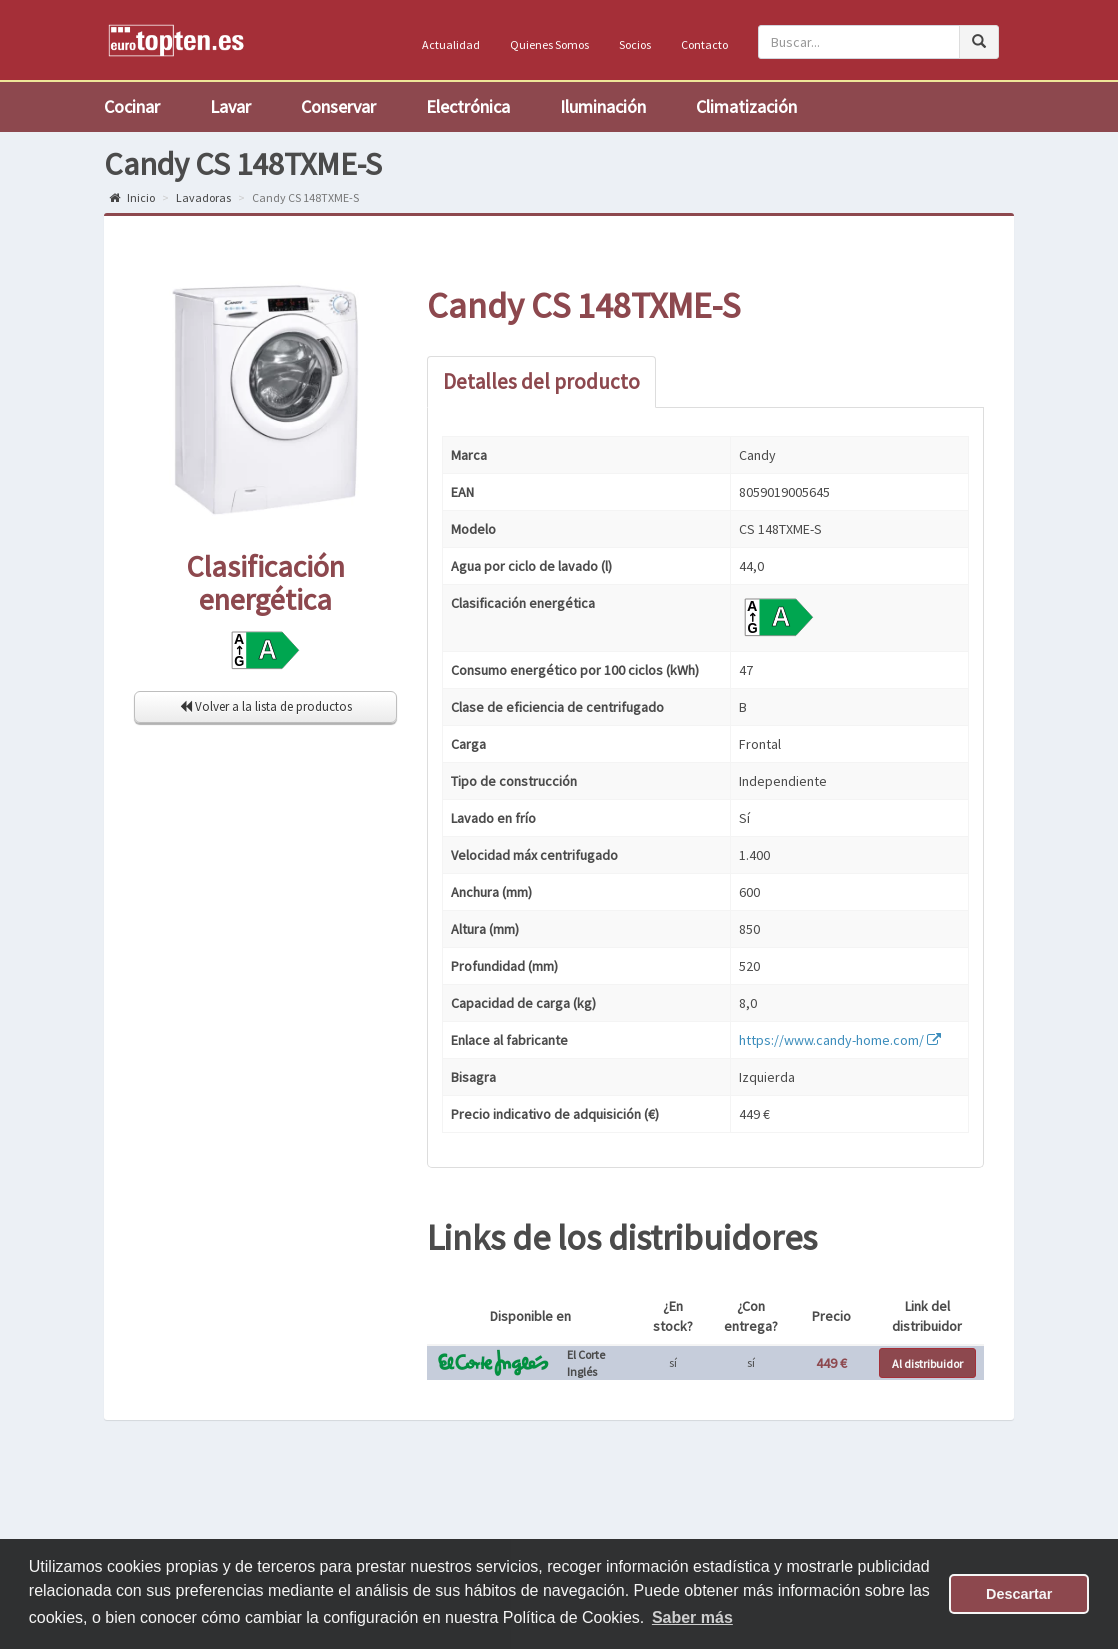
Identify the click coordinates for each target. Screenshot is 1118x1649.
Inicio (132, 197)
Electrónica (468, 106)
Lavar (230, 106)
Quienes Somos (549, 44)
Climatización (746, 106)
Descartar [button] (1019, 1594)
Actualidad (451, 44)
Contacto (704, 44)
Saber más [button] (692, 1617)
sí (673, 1362)
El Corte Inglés (586, 1363)
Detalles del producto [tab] (541, 381)
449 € (831, 1363)
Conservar (338, 106)
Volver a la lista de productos (266, 706)
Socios (635, 44)
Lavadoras (203, 197)
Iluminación (603, 106)
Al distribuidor (927, 1363)
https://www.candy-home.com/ (840, 1040)
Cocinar (132, 106)
